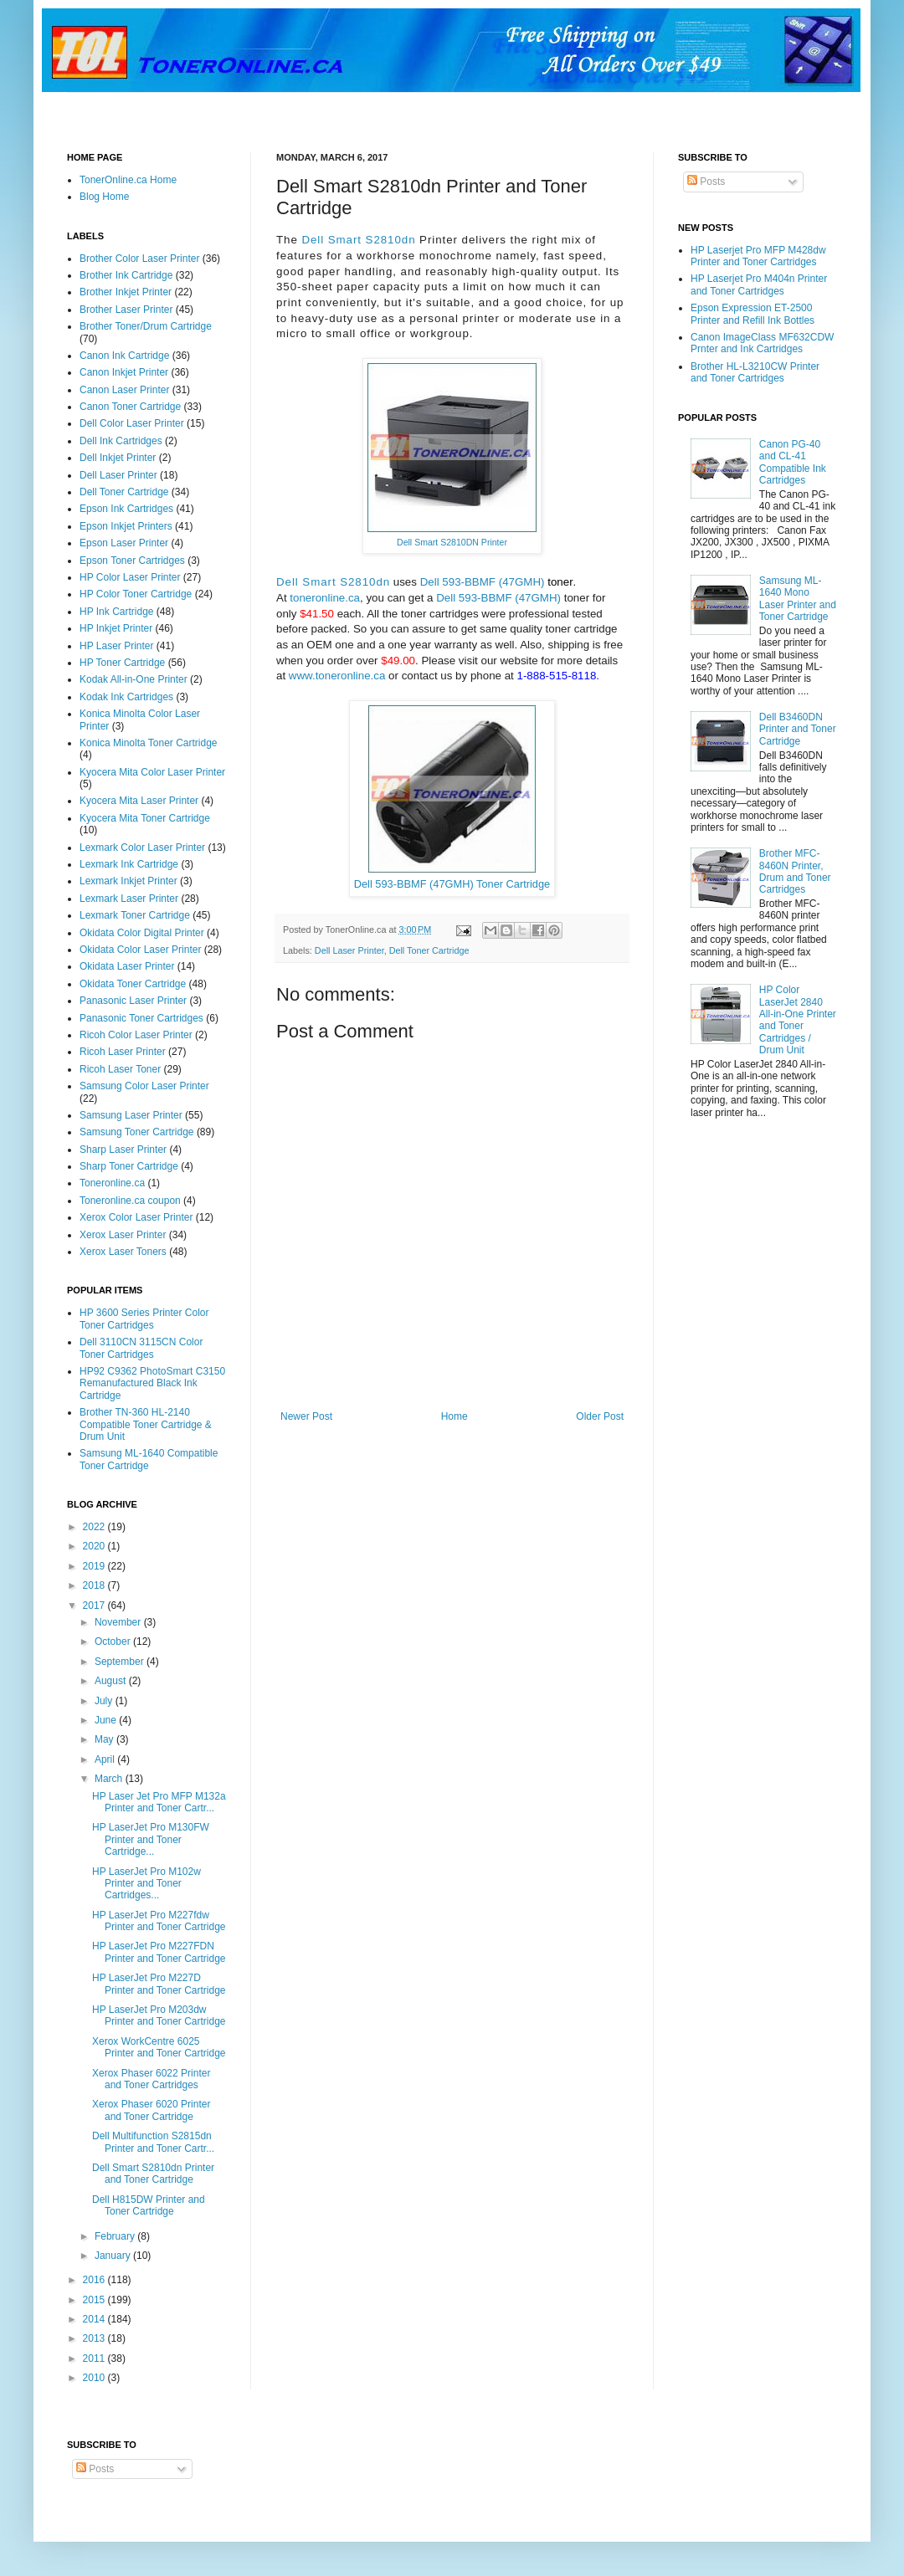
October (114, 1641)
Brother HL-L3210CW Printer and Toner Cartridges (755, 372)
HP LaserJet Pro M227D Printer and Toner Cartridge (159, 1983)
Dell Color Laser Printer (132, 423)
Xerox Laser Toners (123, 1251)
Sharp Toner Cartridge (129, 1166)
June (107, 1720)
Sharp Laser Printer (123, 1149)
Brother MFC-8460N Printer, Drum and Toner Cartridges (795, 871)
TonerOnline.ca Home (128, 180)
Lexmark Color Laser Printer (142, 847)
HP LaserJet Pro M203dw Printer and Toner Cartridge (159, 2015)
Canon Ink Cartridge (124, 355)
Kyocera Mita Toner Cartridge (145, 818)
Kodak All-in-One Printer (133, 679)
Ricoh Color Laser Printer (136, 1035)
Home (454, 1416)
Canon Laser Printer (124, 390)
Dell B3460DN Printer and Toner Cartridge (797, 729)
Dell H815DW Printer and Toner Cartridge (148, 2205)
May (105, 1739)
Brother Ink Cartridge (126, 275)
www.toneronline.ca (337, 675)
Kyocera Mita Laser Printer (139, 801)
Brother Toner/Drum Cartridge (146, 326)
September (120, 1661)
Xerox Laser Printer (123, 1235)
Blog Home (104, 196)
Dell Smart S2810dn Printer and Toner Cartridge (153, 2173)
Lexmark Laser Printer (129, 898)
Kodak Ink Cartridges (126, 697)
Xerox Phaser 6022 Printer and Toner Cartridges (151, 2079)
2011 (95, 2358)
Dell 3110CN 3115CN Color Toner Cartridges (141, 1348)
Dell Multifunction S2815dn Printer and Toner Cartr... (153, 2141)
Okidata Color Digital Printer (142, 933)
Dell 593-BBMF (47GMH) (482, 582)
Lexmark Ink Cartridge (129, 864)
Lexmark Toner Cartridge (135, 915)
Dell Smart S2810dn (358, 239)
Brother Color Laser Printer (139, 258)
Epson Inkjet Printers (126, 526)
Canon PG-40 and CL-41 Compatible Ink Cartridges (792, 462)
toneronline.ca (325, 598)
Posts (706, 181)
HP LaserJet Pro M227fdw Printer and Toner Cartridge (159, 1921)
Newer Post (306, 1416)
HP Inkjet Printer (116, 628)
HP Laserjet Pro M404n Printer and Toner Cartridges (759, 284)
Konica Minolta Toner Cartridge (149, 743)
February (116, 2236)
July (105, 1701)
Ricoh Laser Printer (123, 1052)
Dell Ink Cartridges (121, 441)
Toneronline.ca (112, 1183)
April (106, 1759)
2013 (95, 2338)
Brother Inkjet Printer (126, 292)
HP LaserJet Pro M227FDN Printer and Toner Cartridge (159, 1952)
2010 (95, 2378)
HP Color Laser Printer (130, 577)
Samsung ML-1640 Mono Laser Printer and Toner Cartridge (797, 598)
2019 (95, 1566)
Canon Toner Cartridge (130, 406)
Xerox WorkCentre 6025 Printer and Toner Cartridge (159, 2047)
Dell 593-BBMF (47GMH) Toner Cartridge (452, 884)
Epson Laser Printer (124, 543)
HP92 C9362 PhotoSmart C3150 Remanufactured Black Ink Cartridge (152, 1383)
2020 (95, 1546)
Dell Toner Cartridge (429, 950)
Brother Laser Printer (126, 309)
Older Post (600, 1416)
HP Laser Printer (116, 646)
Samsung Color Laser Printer (144, 1086)
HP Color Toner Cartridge (136, 594)
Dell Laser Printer (349, 950)
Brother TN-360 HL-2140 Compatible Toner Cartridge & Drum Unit (146, 1424)
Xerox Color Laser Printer (136, 1217)
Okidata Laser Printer (127, 966)
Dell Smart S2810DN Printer (452, 542)
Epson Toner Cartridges (132, 560)
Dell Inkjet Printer (118, 457)
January (114, 2255)
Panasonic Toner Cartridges (141, 1018)
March (110, 1779)
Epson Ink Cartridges (126, 509)
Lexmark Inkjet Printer (128, 881)
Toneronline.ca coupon (130, 1200)
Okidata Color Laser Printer (140, 949)
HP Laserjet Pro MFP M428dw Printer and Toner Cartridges (758, 256)
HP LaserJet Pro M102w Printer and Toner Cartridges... (146, 1884)
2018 (95, 1585)
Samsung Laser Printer (131, 1115)
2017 (95, 1605)
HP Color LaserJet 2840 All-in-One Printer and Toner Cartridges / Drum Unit (797, 1020)
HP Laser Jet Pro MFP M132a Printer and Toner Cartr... (159, 1802)
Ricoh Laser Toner (120, 1069)
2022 (95, 1527)
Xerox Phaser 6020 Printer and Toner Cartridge (151, 2110)
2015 (95, 2300)
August (112, 1681)
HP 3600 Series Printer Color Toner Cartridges (144, 1318)
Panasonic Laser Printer (133, 1000)
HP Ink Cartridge (116, 611)
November (119, 1622)
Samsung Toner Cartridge (137, 1132)
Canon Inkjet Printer (124, 372)
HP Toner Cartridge (122, 662)
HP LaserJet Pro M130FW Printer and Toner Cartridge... (150, 1839)
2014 (95, 2319)
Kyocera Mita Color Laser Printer (152, 772)
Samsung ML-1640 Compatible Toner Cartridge (149, 1459)
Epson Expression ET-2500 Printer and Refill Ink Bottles (752, 313)
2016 (95, 2280)
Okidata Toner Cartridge (133, 984)
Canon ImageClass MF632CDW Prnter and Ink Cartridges (762, 343)
